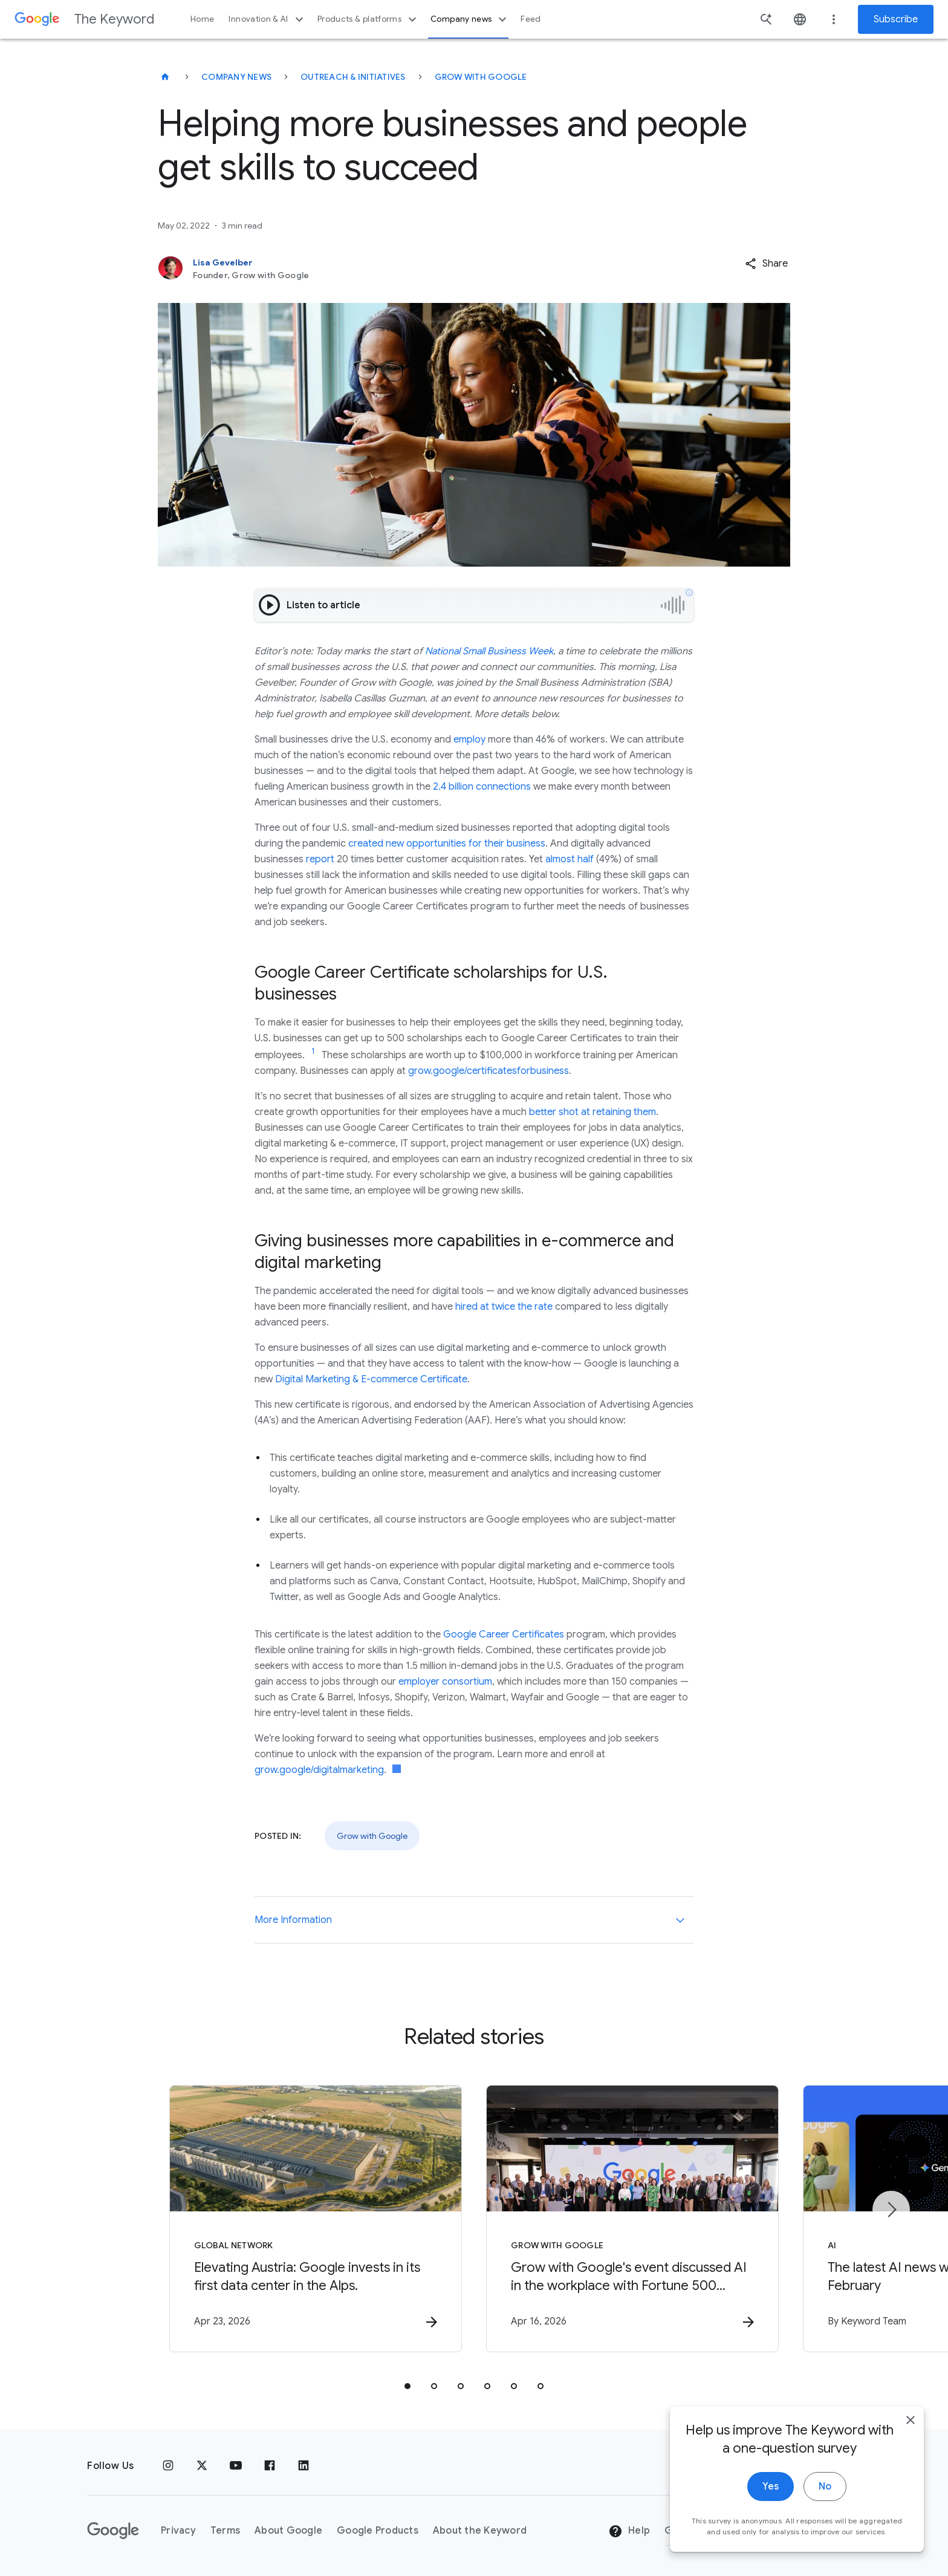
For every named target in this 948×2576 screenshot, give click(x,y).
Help (629, 2531)
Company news (470, 19)
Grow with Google (481, 76)
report (320, 859)
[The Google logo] (113, 2530)
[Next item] (891, 2209)
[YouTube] (235, 2465)
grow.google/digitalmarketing (319, 1770)
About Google (288, 2531)
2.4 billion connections (482, 787)
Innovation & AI (267, 19)
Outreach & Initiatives (353, 76)
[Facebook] (269, 2465)
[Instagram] (168, 2465)
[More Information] (680, 1920)
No (825, 2486)
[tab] (407, 2386)
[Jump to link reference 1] (313, 1052)
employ (469, 739)
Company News (236, 76)
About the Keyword (480, 2531)
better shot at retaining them (592, 1112)
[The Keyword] (165, 76)
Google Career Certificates (503, 1634)
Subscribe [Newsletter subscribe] (896, 19)
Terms (225, 2531)
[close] (910, 2420)
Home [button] (202, 19)
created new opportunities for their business (446, 844)
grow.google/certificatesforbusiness (488, 1071)
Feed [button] (531, 19)
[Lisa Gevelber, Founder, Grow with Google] (395, 268)
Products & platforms (368, 19)
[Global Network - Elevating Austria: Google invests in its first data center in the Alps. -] (315, 2219)
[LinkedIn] (303, 2465)
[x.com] (201, 2465)
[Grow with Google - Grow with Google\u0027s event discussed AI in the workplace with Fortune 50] (632, 2219)
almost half (569, 859)
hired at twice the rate (504, 1307)
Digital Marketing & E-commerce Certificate (371, 1379)
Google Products (377, 2531)
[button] (766, 263)
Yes (770, 2486)
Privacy (178, 2531)
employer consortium (445, 1682)
